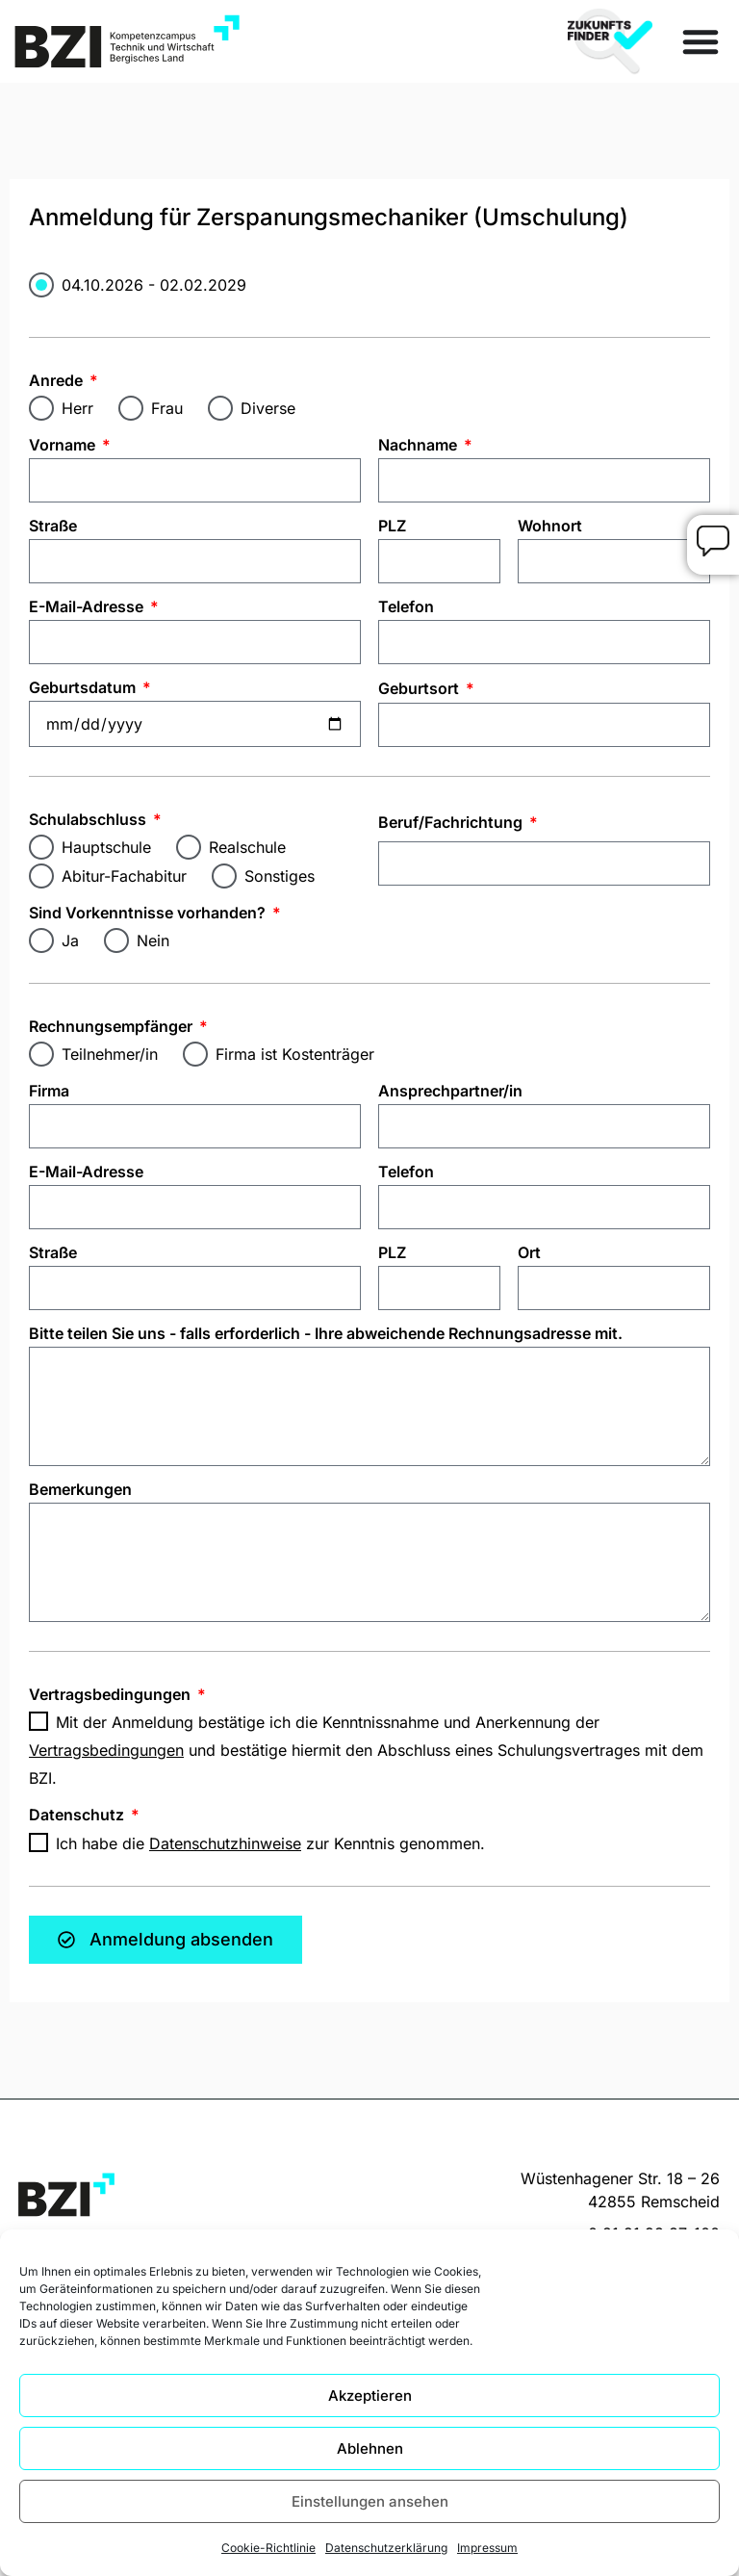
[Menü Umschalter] (700, 41)
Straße (53, 525)
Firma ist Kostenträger (295, 1054)
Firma (49, 1090)
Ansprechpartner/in (450, 1090)
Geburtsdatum (84, 687)
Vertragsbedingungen (111, 1694)
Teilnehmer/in (110, 1054)
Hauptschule (106, 847)
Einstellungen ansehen (370, 2501)
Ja (70, 940)
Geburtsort (420, 688)
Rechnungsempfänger (112, 1026)
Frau (167, 408)
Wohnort (550, 525)
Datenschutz (78, 1814)
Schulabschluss (89, 819)
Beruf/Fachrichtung (452, 822)
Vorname (64, 444)
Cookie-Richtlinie (268, 2547)
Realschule (247, 847)
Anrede (58, 380)
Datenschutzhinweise (225, 1843)
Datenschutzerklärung (386, 2547)
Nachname (419, 444)
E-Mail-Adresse (88, 606)
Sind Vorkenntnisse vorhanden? (149, 912)
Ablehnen (370, 2448)
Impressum (487, 2547)
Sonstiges (279, 876)
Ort (529, 1252)
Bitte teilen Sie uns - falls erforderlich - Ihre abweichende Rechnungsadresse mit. (326, 1333)
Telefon (406, 606)
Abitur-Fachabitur (124, 876)
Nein (153, 940)
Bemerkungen (80, 1489)
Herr (77, 408)
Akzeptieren (370, 2395)
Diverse (268, 408)
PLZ (392, 525)
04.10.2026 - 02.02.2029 (154, 284)
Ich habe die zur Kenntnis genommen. (270, 1843)
